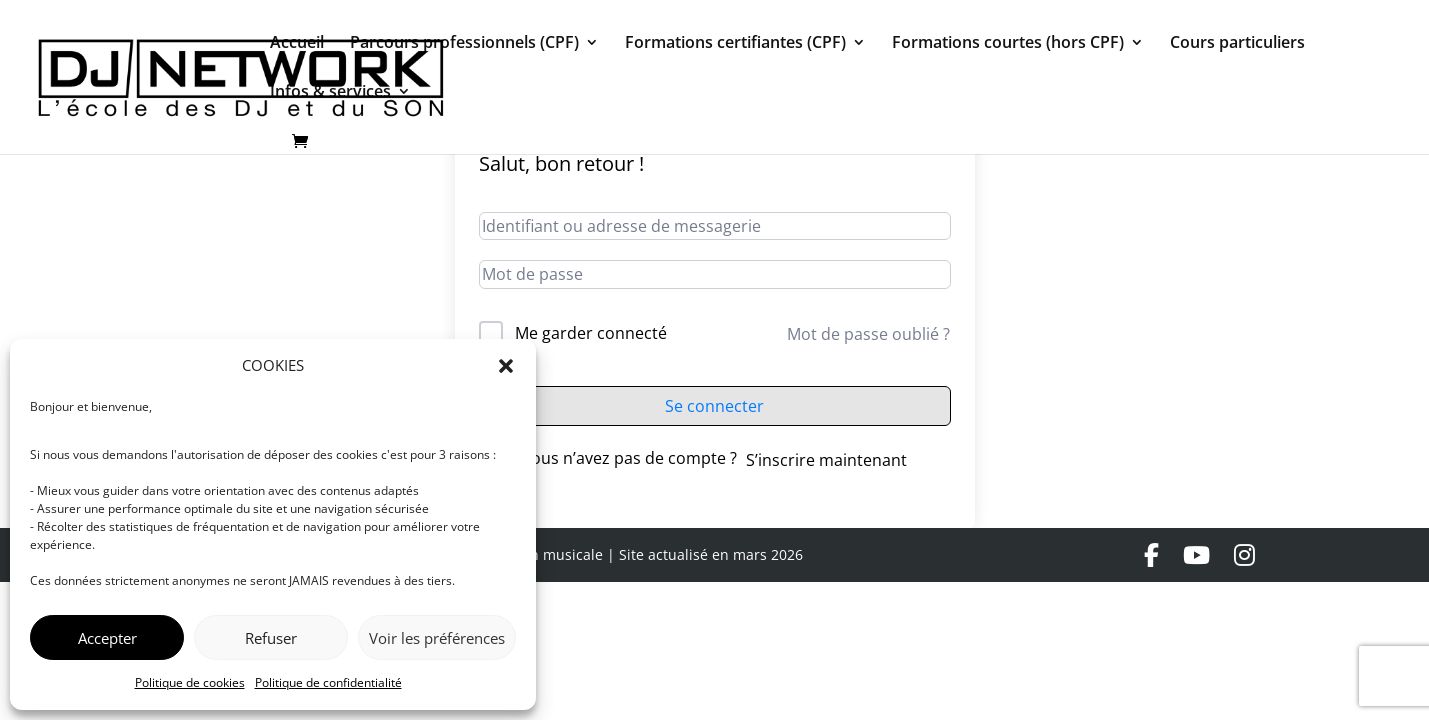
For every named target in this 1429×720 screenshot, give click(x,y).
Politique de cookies (190, 682)
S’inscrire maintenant (826, 460)
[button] (506, 366)
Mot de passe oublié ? (868, 334)
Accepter (107, 638)
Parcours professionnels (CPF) (464, 44)
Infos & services (330, 93)
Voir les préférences (437, 638)
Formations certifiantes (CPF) (735, 44)
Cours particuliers (1237, 44)
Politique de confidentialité (328, 682)
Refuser (271, 638)
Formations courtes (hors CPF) (1008, 44)
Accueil (297, 44)
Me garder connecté (591, 333)
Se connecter (714, 406)
